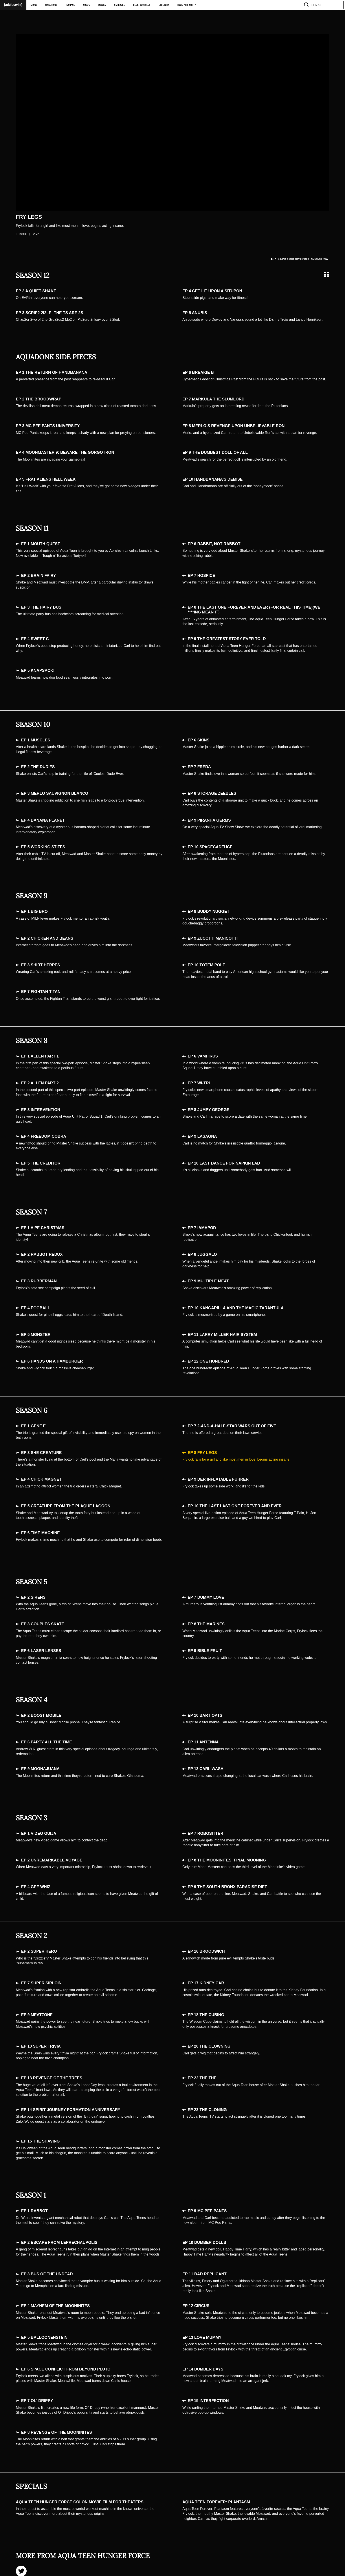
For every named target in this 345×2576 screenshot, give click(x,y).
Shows (34, 5)
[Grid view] (326, 274)
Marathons (51, 5)
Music (86, 5)
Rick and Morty (186, 5)
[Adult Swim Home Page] (13, 5)
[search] (338, 5)
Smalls (102, 5)
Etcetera (163, 5)
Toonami (70, 5)
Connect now (319, 259)
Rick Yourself (141, 5)
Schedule (119, 5)
